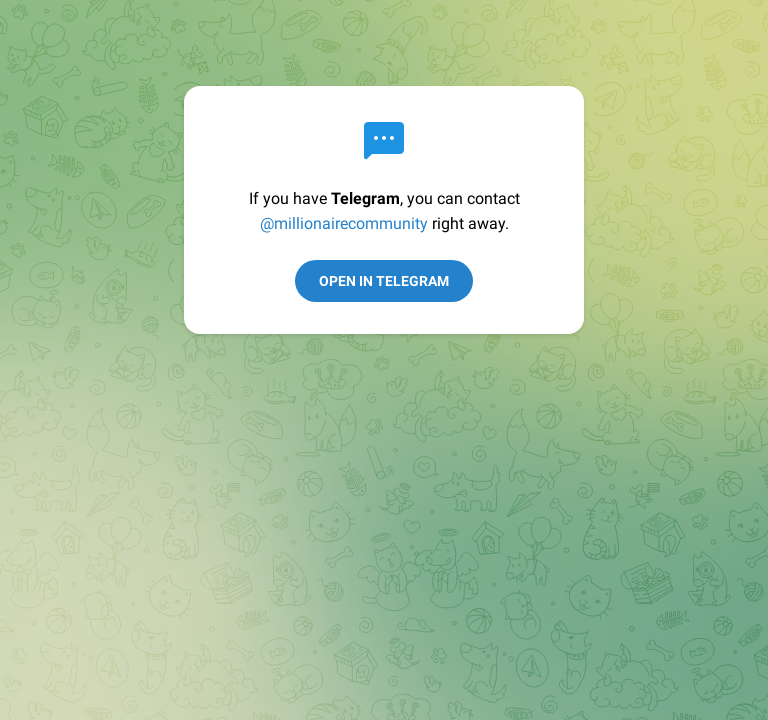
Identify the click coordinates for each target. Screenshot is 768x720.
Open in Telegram (384, 281)
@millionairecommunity (344, 223)
